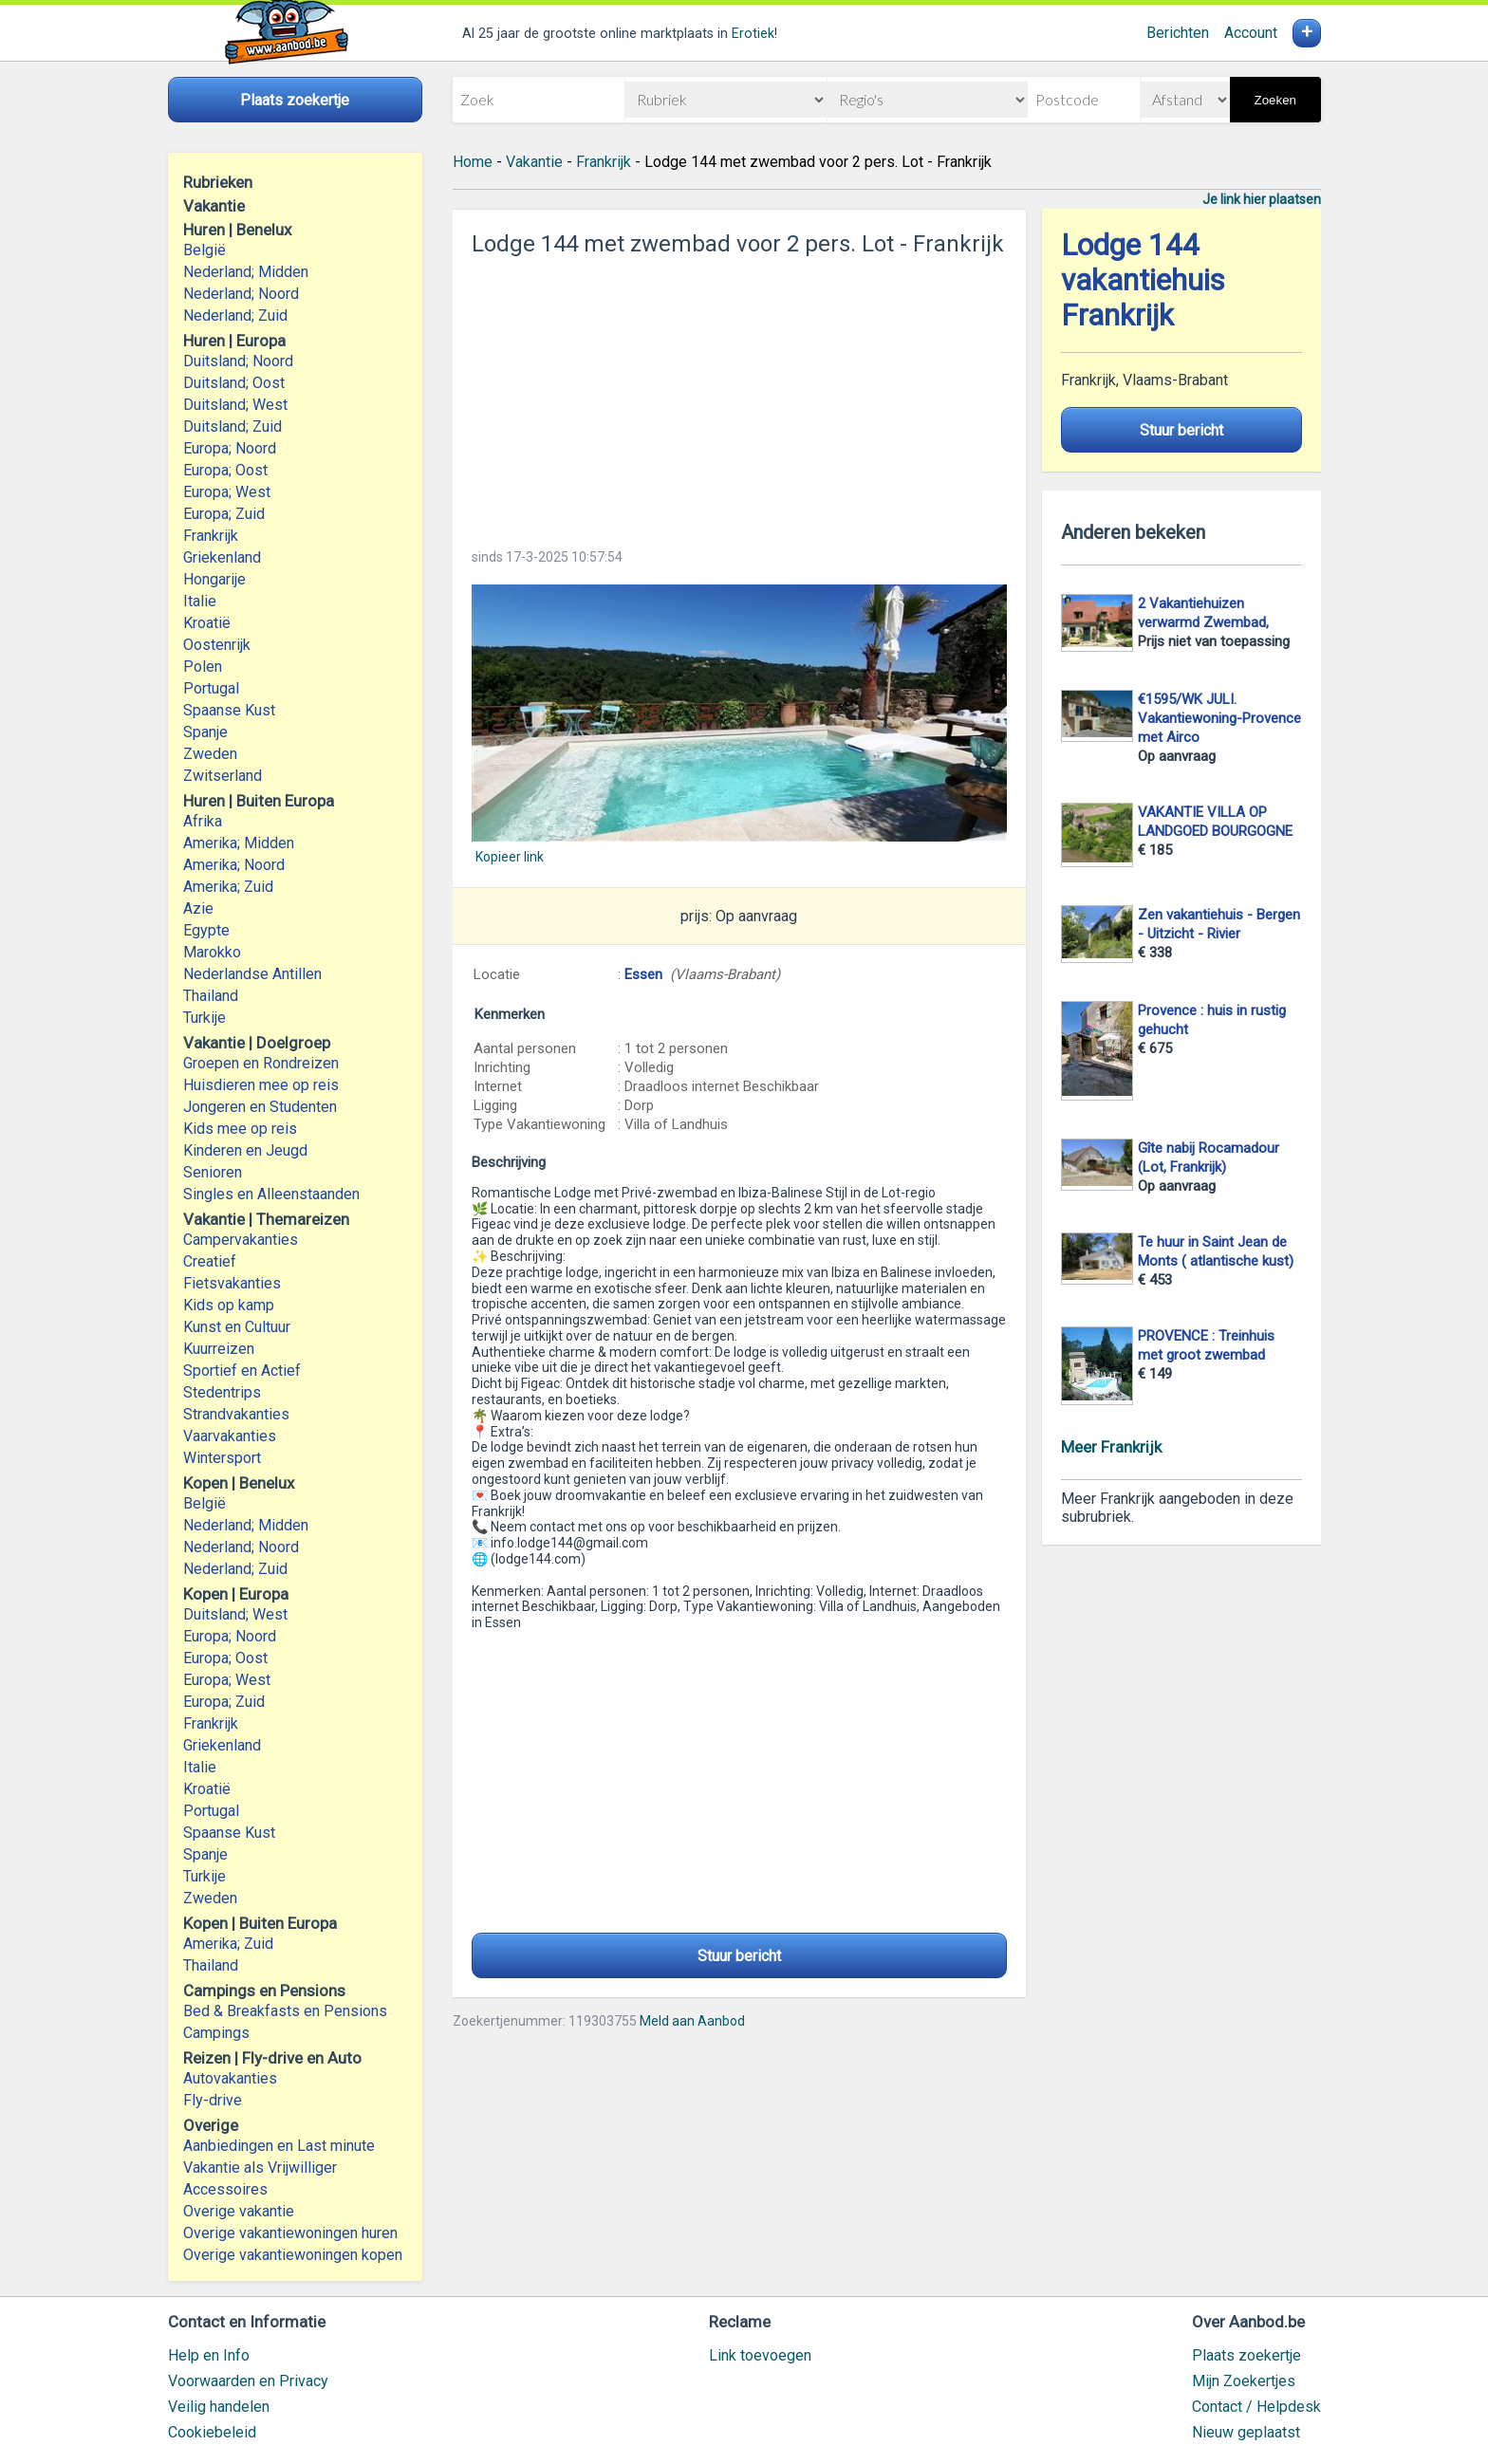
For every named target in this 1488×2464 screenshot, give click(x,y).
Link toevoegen (760, 2355)
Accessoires (225, 2189)
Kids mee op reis (240, 1129)
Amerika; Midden (238, 843)
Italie (199, 601)
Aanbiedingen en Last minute (279, 2146)
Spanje (205, 732)
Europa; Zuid (224, 514)
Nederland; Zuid (235, 315)
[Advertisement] (739, 396)
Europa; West (226, 492)
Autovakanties (230, 2078)
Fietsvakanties (232, 1283)
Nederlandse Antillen (252, 974)
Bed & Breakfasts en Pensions (285, 2011)
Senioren (212, 1172)
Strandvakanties (236, 1414)
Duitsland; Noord (238, 361)
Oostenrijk (217, 645)
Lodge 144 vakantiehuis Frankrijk (1143, 280)
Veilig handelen (219, 2407)
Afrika (202, 821)
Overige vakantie (238, 2211)
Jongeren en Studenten (260, 1107)
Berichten (1177, 33)
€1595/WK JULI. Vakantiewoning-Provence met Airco (1219, 718)
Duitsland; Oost (234, 383)
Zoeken (1275, 100)
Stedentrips (222, 1392)
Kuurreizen (218, 1349)
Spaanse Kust (229, 710)
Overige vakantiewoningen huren (290, 2233)
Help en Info (209, 2355)
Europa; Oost (225, 470)
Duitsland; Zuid (232, 426)
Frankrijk (210, 536)
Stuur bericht (739, 1956)
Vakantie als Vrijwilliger (260, 2167)
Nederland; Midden (245, 272)
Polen (202, 667)
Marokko (212, 952)
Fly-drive (212, 2100)
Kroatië (207, 623)
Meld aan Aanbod (692, 2021)
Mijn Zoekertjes (1243, 2381)
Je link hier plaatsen (1261, 199)
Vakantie (534, 162)
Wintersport (222, 1458)
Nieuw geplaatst (1246, 2432)
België (204, 250)
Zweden (210, 754)
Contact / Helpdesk (1256, 2407)
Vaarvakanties (229, 1436)
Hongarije (214, 579)
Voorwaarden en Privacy (248, 2381)
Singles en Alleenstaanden (271, 1194)
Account (1250, 33)
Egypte (206, 930)
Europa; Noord (229, 448)
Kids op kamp (228, 1305)
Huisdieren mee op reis (261, 1085)
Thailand (210, 996)
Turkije (204, 1018)
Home (473, 162)
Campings (216, 2033)
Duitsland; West (235, 405)
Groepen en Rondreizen (261, 1063)
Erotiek (753, 34)
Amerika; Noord (234, 865)
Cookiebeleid (212, 2432)
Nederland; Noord (241, 294)
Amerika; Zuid (228, 887)
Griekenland (222, 557)
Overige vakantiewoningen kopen (292, 2255)
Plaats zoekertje (1246, 2355)
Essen (643, 974)
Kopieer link (509, 856)
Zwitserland (222, 776)
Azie (198, 908)
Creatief (209, 1261)
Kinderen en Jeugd (245, 1150)
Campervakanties (240, 1240)
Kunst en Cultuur (236, 1327)
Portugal (211, 688)
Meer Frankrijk (1111, 1446)
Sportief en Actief (242, 1371)
